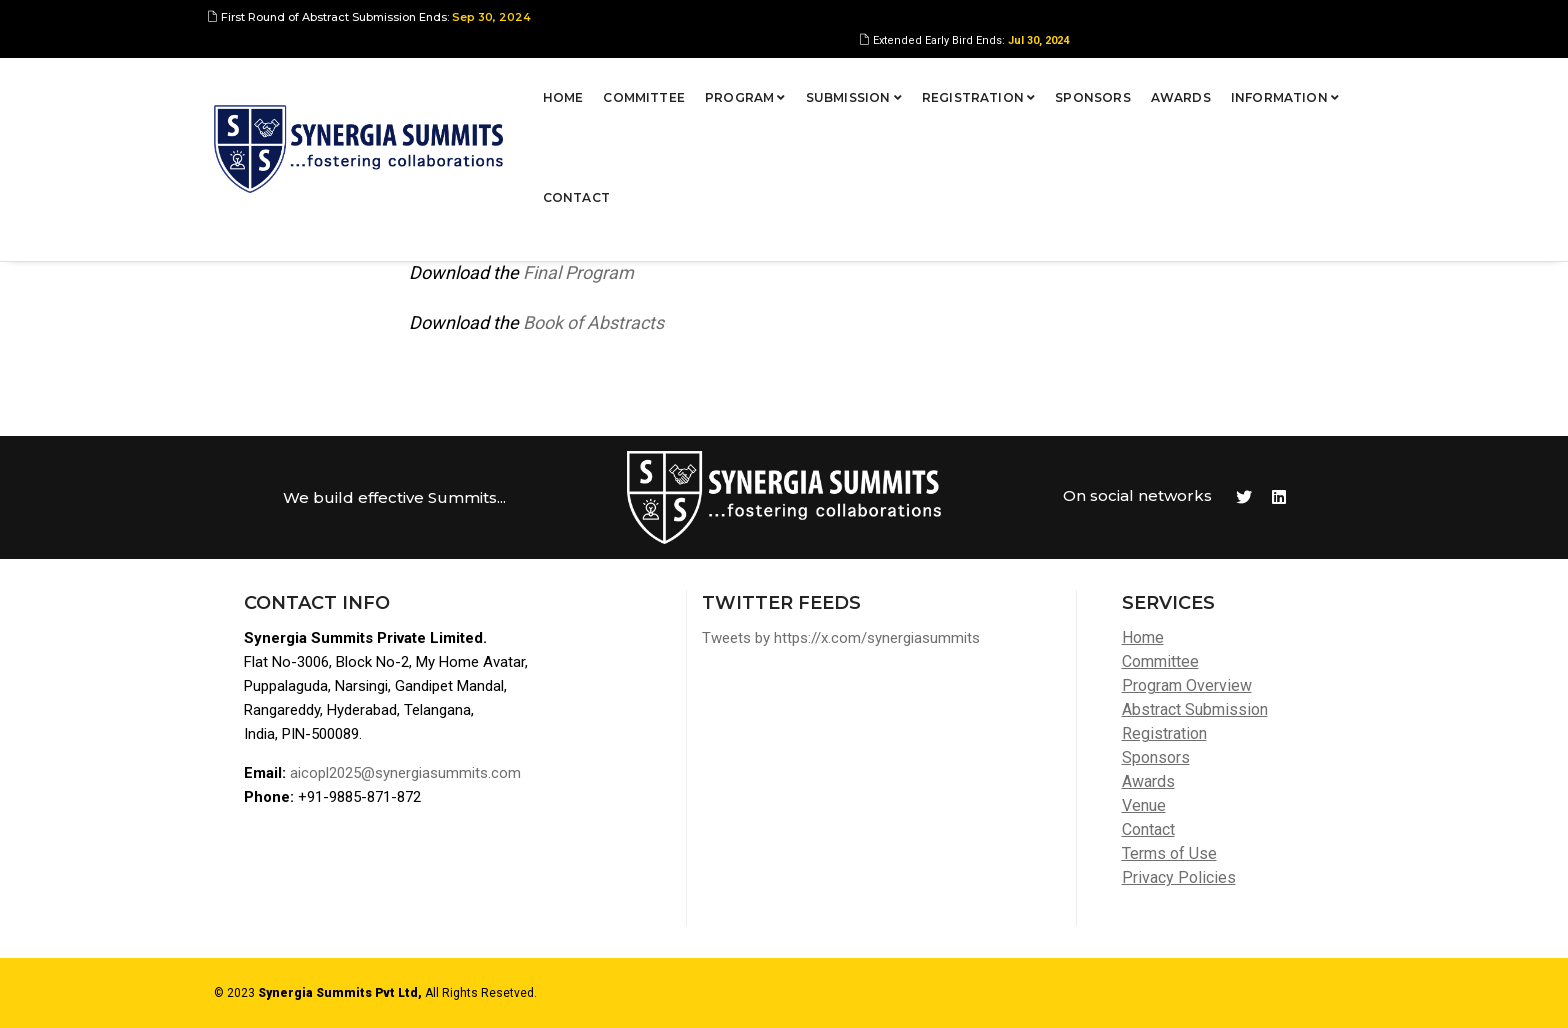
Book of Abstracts (593, 322)
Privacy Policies (1179, 877)
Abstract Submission (1195, 709)
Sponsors (1020, 84)
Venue (1144, 805)
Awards (1108, 84)
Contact (1320, 84)
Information (1212, 84)
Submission (781, 84)
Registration (906, 84)
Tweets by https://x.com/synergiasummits (841, 638)
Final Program (578, 272)
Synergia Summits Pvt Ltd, (340, 993)
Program (672, 84)
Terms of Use (1169, 853)
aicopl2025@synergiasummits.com (405, 773)
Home (490, 84)
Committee (572, 84)
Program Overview (1187, 685)
